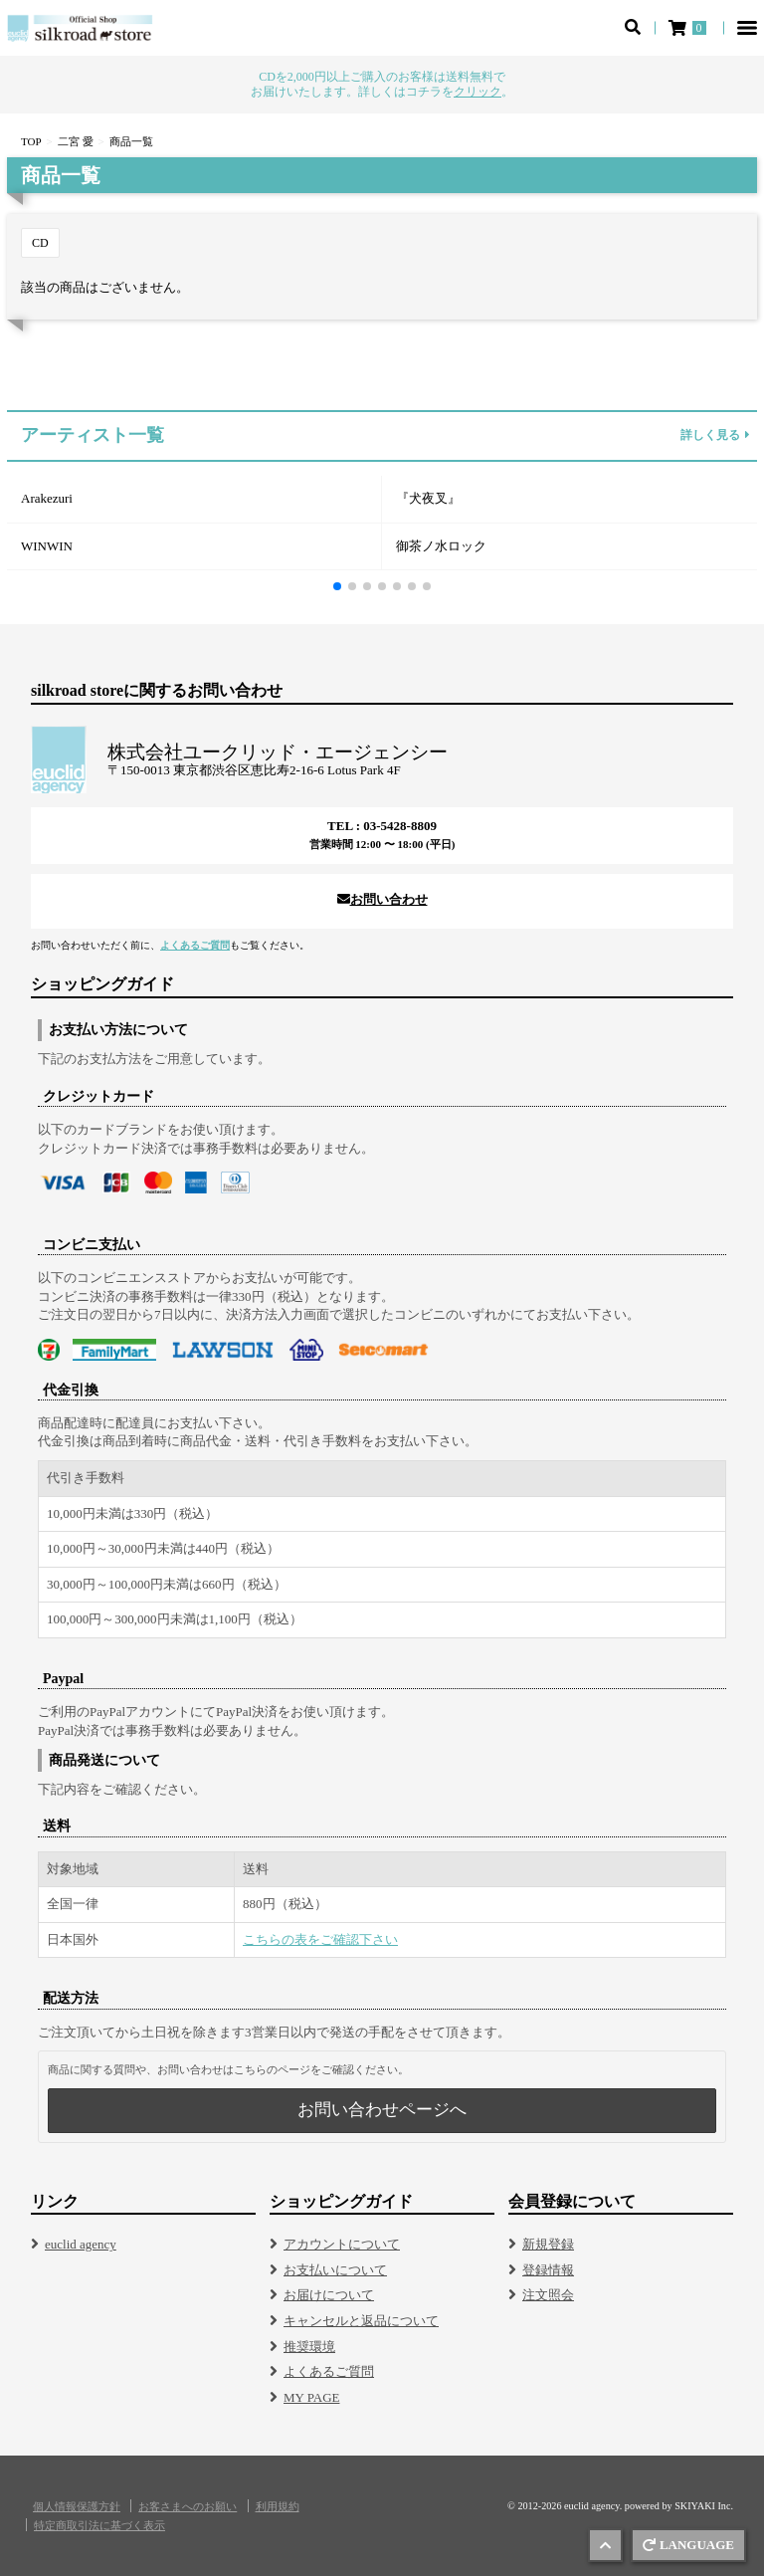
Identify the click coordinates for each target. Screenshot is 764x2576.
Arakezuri (47, 498)
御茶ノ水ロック (441, 545)
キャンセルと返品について (361, 2320)
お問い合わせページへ (382, 2109)
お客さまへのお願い (187, 2506)
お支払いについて (335, 2269)
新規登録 (548, 2244)
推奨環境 (309, 2346)
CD (40, 243)
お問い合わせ (382, 899)
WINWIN (47, 545)
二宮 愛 (76, 141)
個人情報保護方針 (76, 2506)
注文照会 (548, 2294)
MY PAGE (311, 2397)
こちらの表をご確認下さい (320, 1939)
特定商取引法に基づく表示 (99, 2525)
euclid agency (80, 2244)
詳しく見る (715, 436)
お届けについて (329, 2294)
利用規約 (277, 2506)
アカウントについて (342, 2244)
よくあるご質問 (195, 945)
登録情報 (548, 2269)
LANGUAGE (688, 2544)
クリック (477, 92)
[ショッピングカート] (688, 28)
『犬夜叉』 (428, 498)
